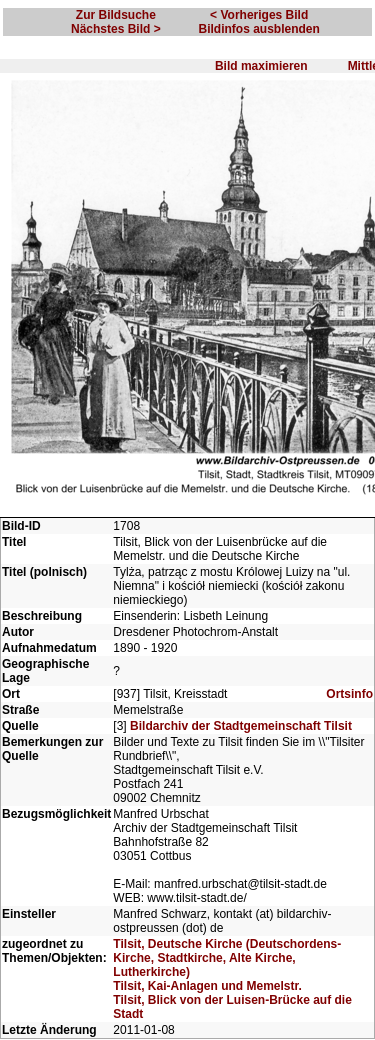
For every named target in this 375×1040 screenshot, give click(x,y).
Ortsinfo (349, 694)
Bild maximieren (261, 66)
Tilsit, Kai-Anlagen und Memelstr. (207, 986)
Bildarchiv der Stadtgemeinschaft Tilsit (241, 726)
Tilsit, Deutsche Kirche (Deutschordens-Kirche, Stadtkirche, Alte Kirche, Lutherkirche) (227, 958)
